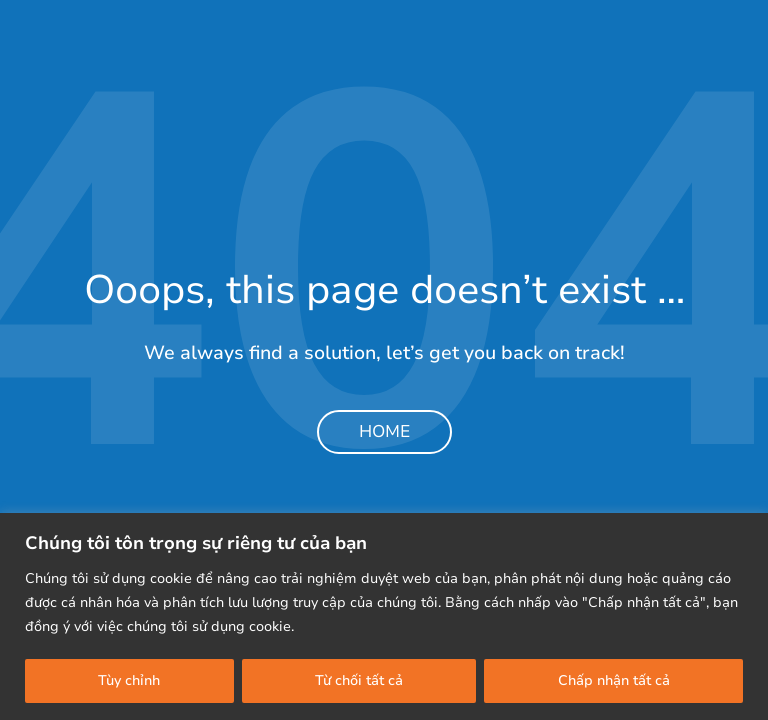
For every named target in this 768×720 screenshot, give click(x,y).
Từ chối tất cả (359, 680)
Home (384, 431)
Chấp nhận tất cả (614, 680)
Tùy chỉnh (129, 680)
